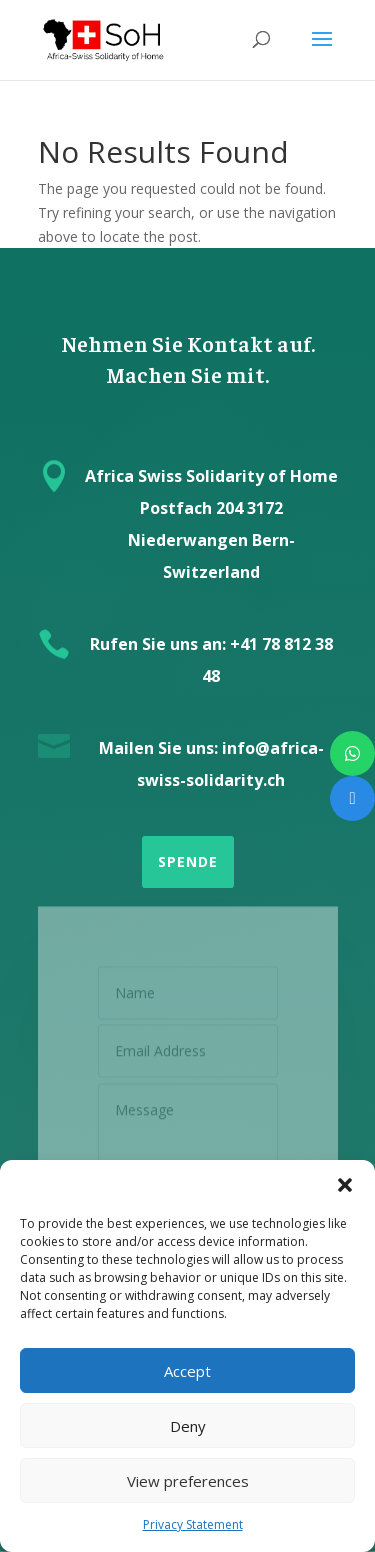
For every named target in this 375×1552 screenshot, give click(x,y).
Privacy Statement (193, 1524)
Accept (187, 1371)
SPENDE (188, 861)
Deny (188, 1426)
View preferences (188, 1481)
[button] (345, 1185)
